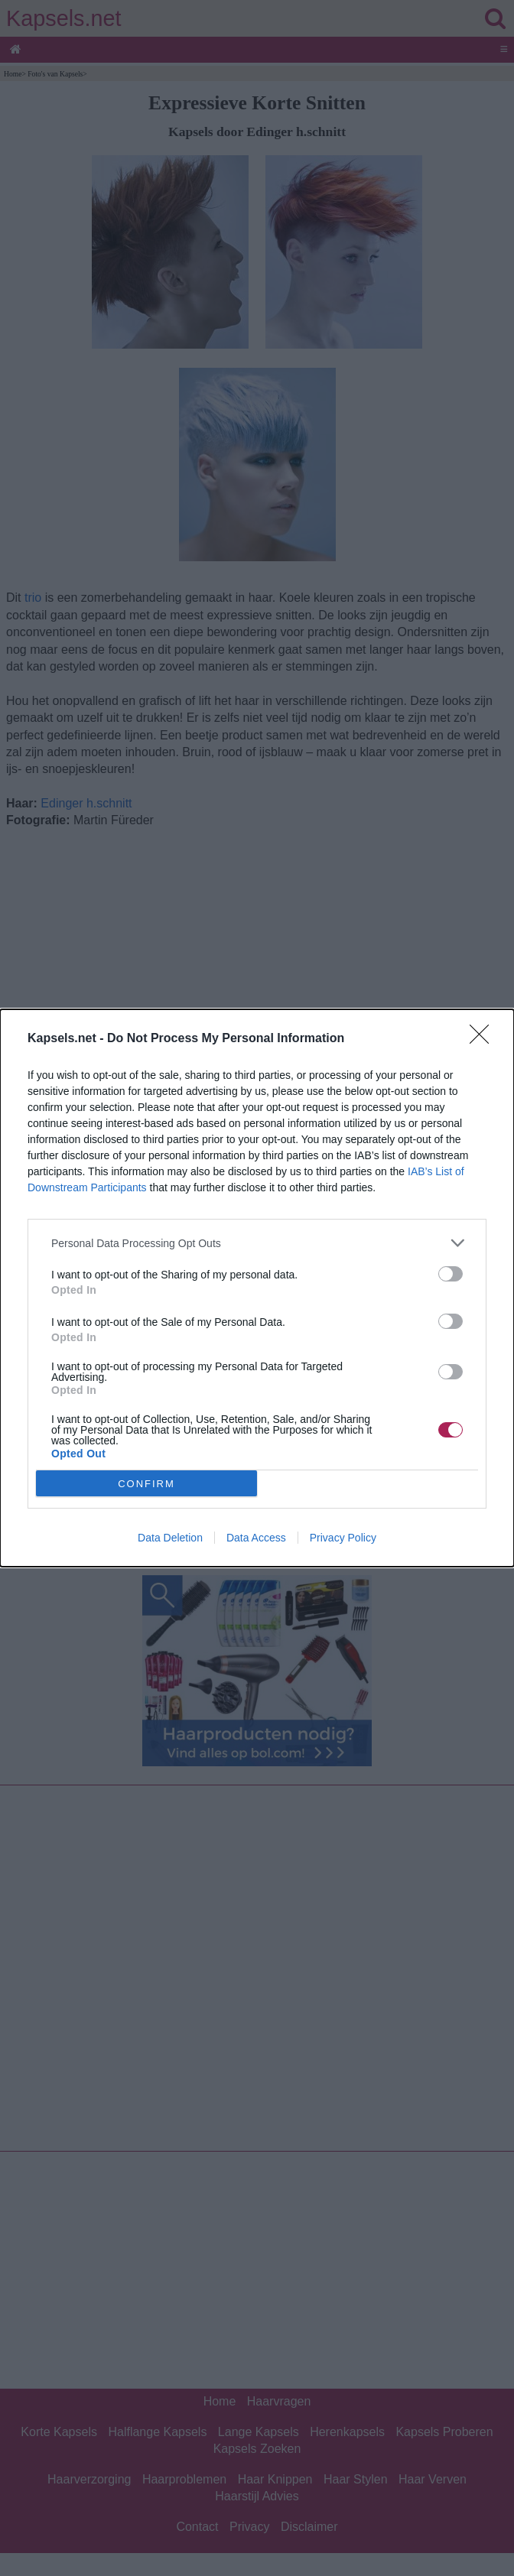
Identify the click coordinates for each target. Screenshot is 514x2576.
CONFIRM (146, 1483)
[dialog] (257, 1288)
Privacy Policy (343, 1538)
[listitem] (257, 1243)
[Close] (484, 1039)
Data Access (256, 1538)
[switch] (450, 1274)
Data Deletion (170, 1538)
